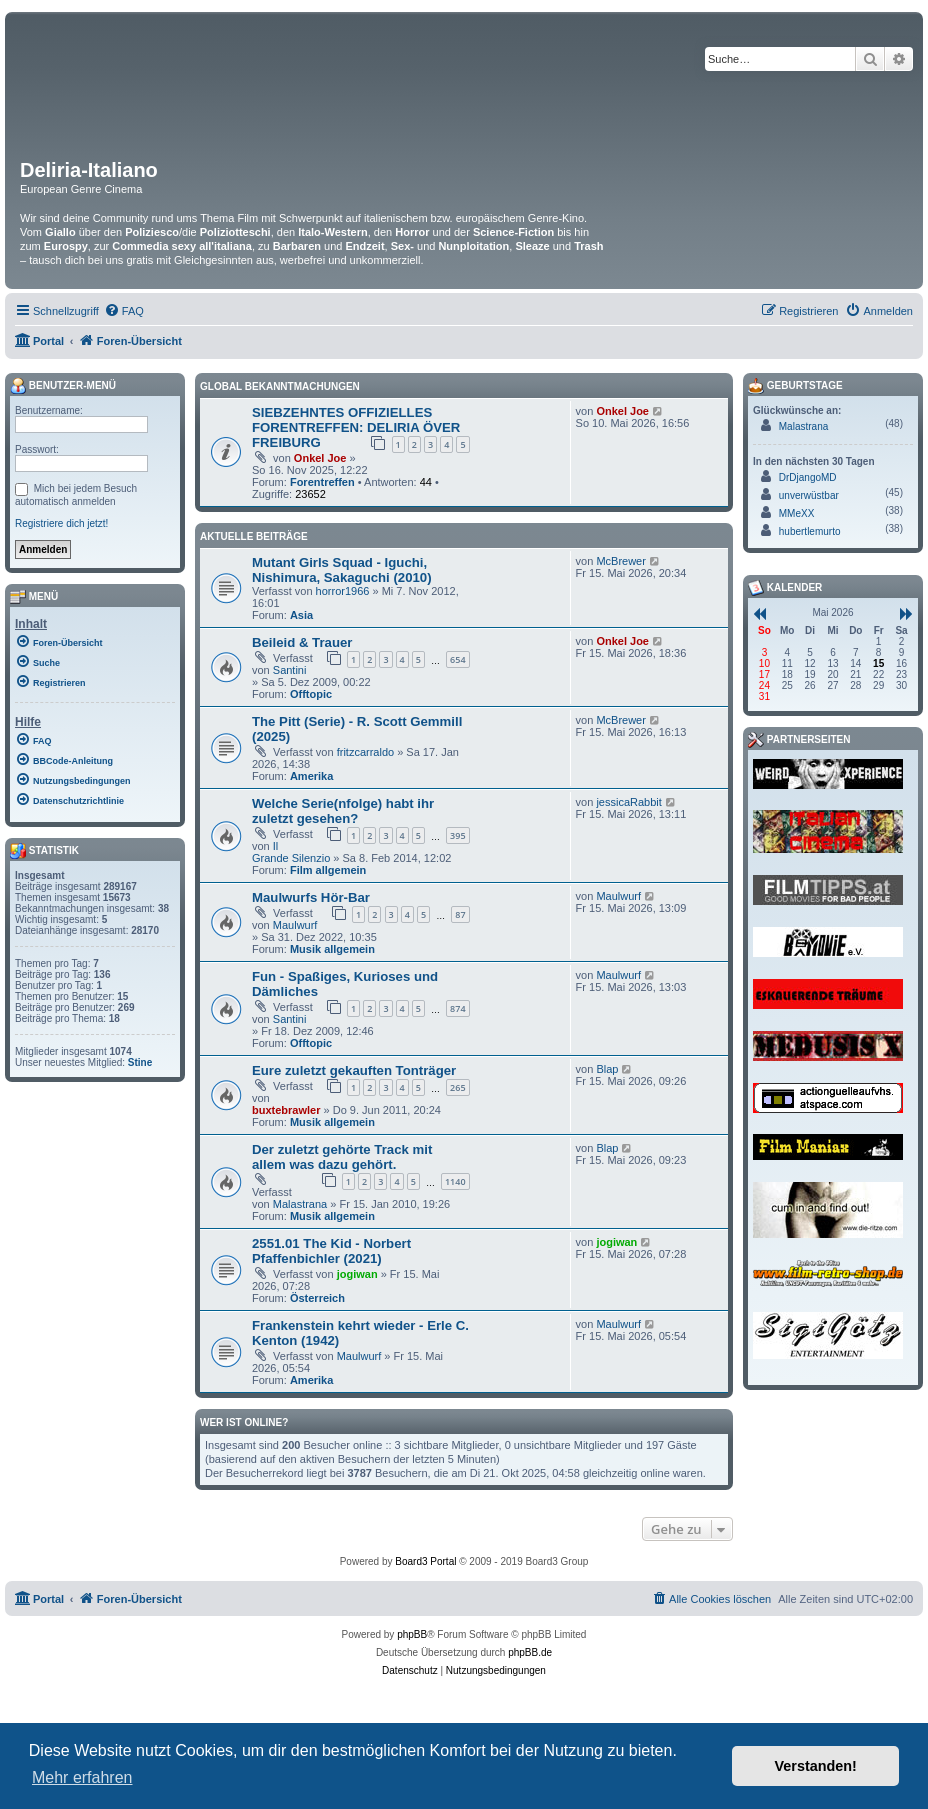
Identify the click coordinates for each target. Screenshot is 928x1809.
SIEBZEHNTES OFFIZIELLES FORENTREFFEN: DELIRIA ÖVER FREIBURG (356, 427)
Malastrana (300, 1204)
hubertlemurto (810, 531)
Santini (290, 670)
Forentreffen (322, 482)
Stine (140, 1062)
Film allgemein (328, 870)
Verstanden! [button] (816, 1766)
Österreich (317, 1298)
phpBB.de (530, 1652)
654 (457, 659)
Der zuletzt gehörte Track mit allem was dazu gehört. (342, 1157)
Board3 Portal (425, 1561)
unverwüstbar (809, 495)
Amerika (311, 776)
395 (457, 835)
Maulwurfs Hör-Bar (311, 897)
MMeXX (797, 513)
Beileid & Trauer (302, 642)
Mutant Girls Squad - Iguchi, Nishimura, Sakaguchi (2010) (342, 570)
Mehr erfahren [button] (82, 1777)
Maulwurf (295, 925)
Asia (301, 615)
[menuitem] (124, 311)
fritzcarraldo (365, 752)
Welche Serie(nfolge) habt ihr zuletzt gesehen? (343, 811)
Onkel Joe (320, 458)
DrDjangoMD (808, 477)
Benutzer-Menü (63, 386)
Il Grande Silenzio (291, 852)
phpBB (412, 1634)
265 (457, 1087)
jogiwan (357, 1274)
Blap (607, 1069)
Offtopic (311, 694)
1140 (455, 1181)
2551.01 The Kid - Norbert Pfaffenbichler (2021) (331, 1251)
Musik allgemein (332, 949)
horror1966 (343, 591)
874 (457, 1008)
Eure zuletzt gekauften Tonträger (354, 1070)
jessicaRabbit (628, 802)
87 (460, 914)
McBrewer (621, 561)
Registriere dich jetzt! (61, 523)
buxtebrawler (286, 1110)
